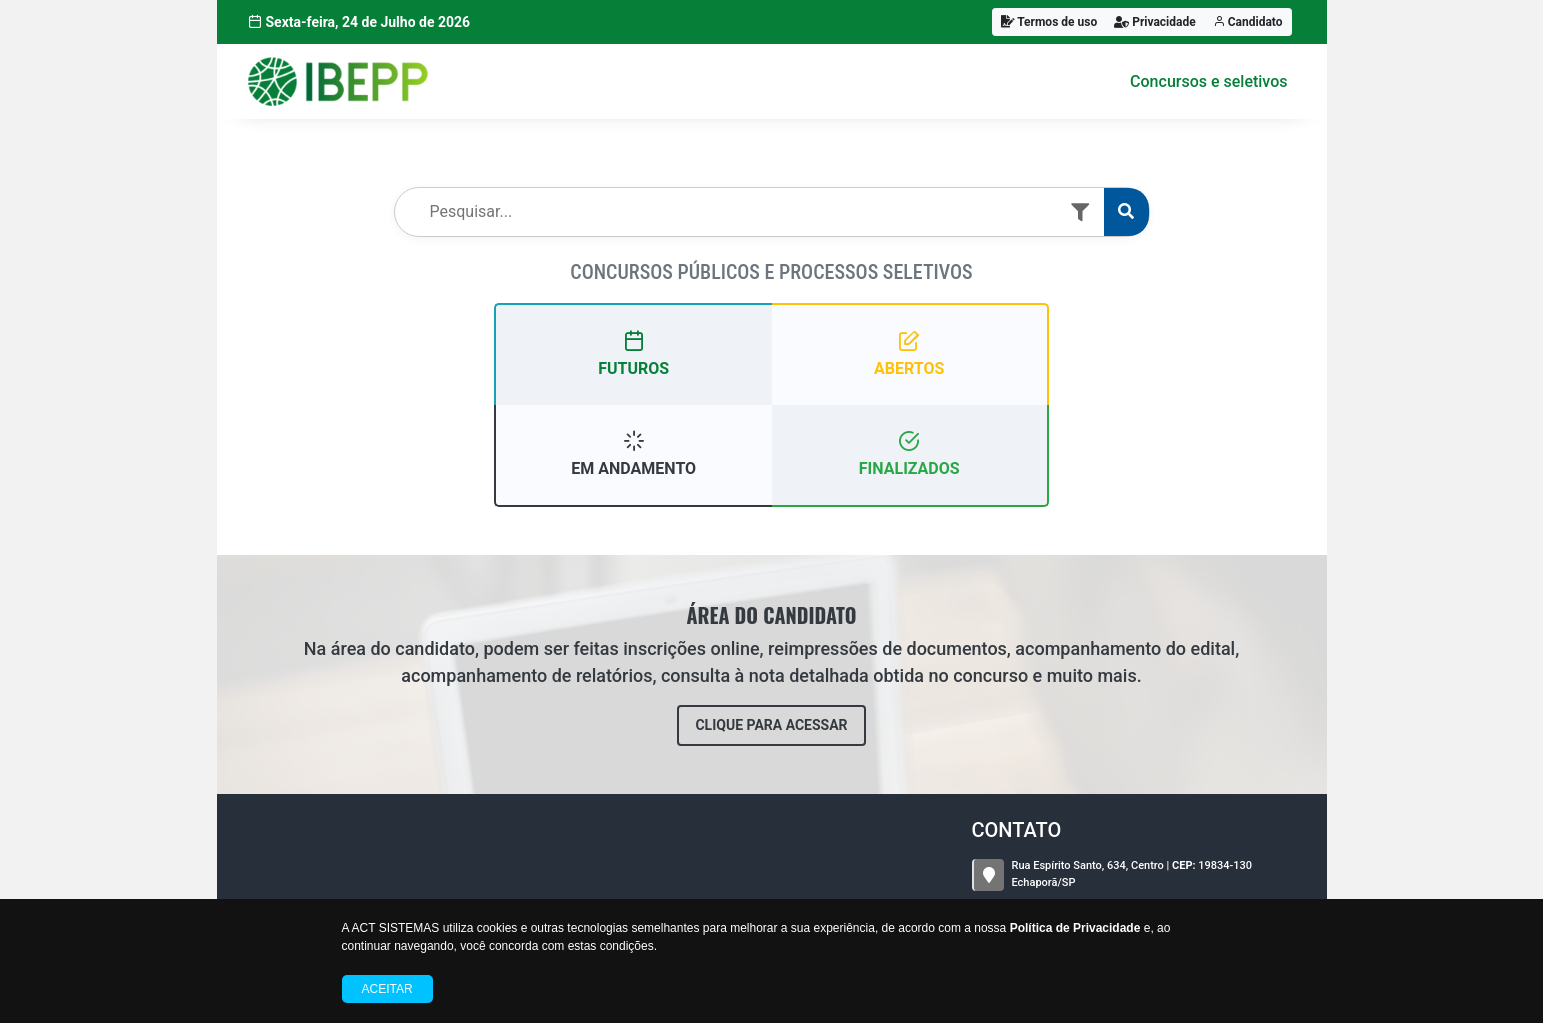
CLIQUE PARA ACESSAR (771, 725)
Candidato (1248, 22)
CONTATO (1017, 830)
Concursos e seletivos (1208, 81)
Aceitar (387, 989)
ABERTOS (909, 353)
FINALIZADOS (909, 453)
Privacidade (1155, 22)
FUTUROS (633, 353)
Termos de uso (1049, 22)
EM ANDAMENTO (633, 453)
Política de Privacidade (1075, 928)
